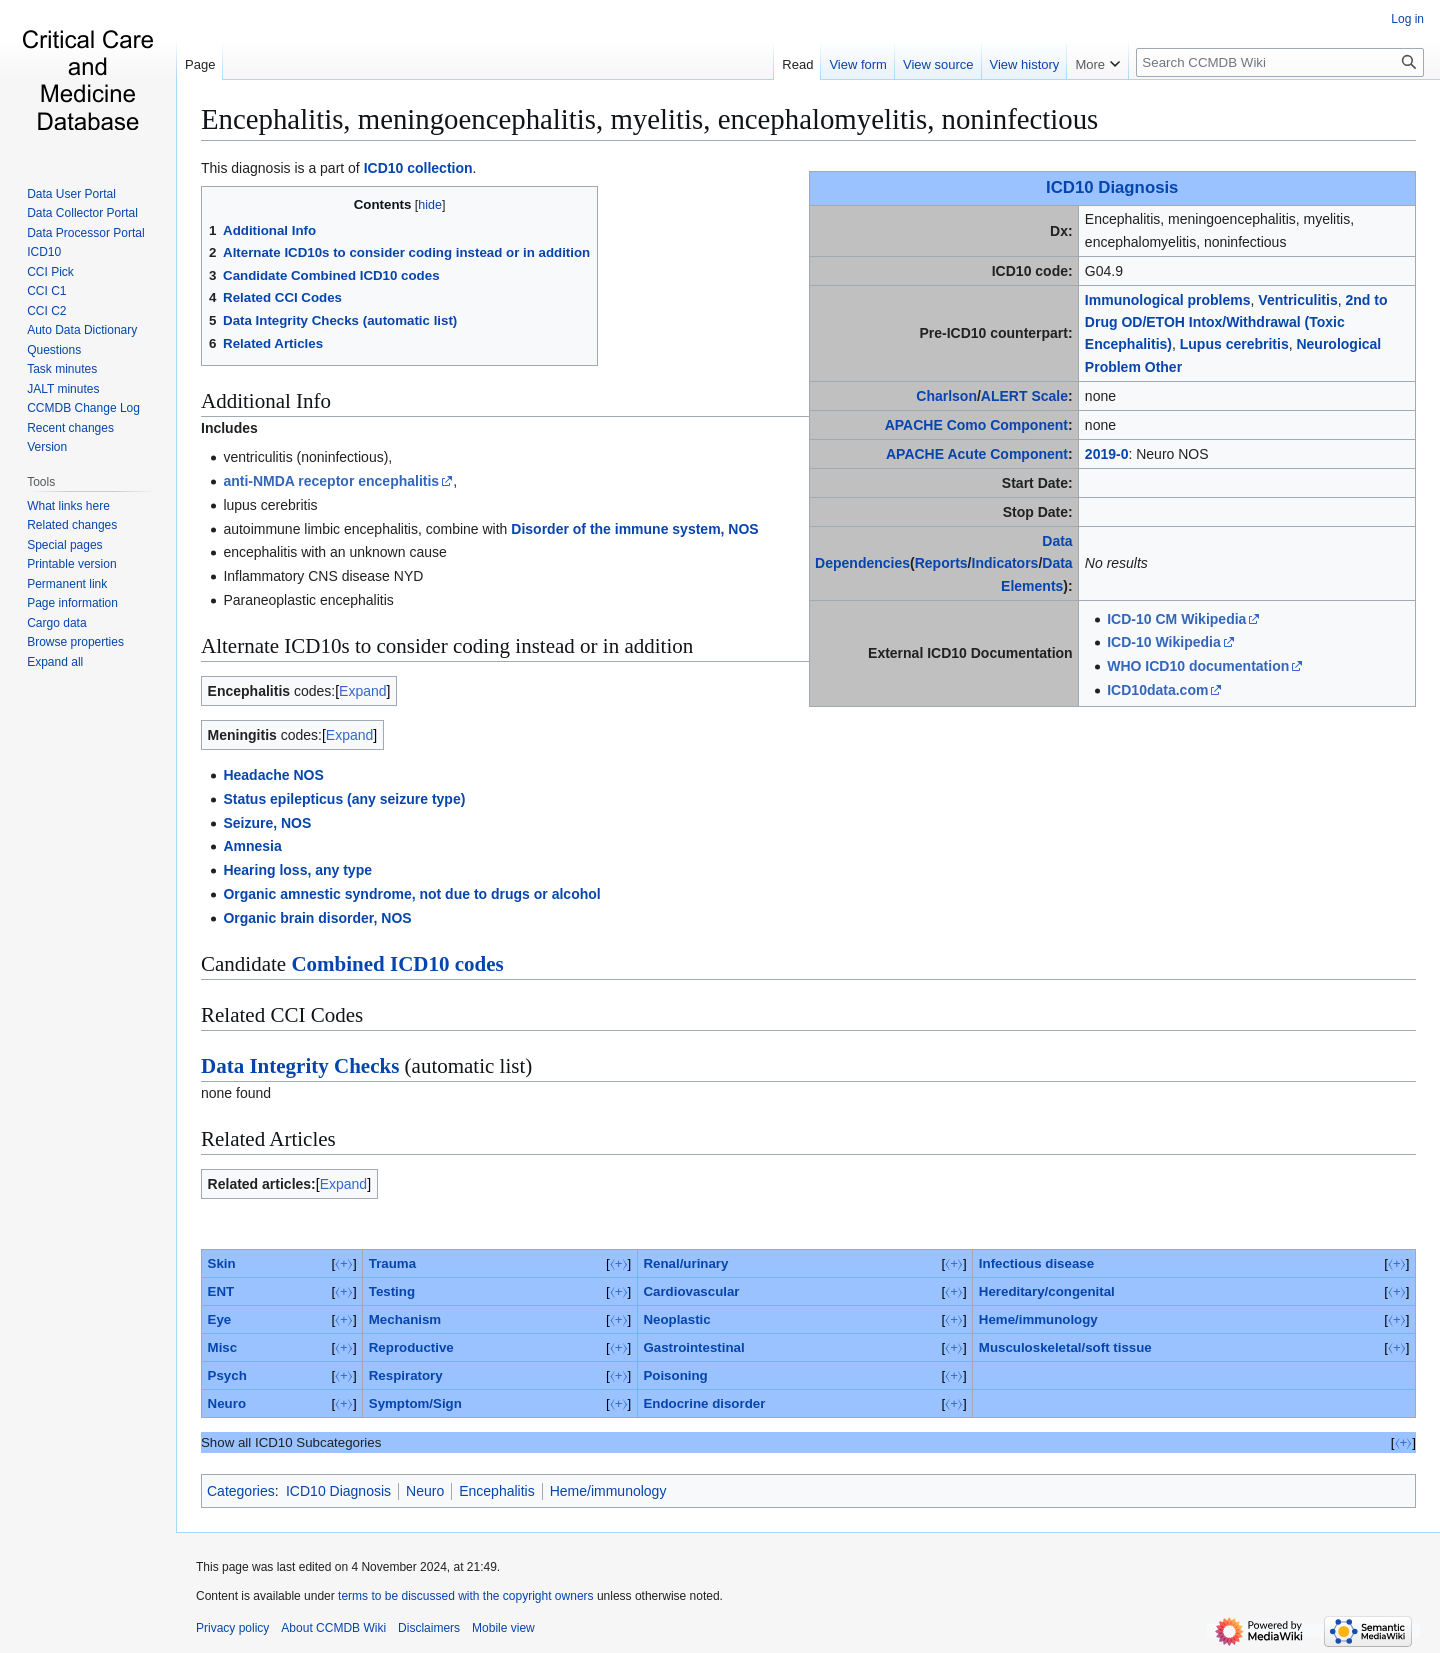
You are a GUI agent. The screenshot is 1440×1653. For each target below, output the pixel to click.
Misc (223, 1347)
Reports (941, 563)
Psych (227, 1375)
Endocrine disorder (704, 1403)
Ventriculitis (1297, 300)
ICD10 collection (418, 168)
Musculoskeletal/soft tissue (1065, 1347)
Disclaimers (429, 1628)
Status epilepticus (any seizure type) (344, 799)
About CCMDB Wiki (333, 1628)
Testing (392, 1291)
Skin (222, 1263)
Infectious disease (1036, 1263)
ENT (221, 1291)
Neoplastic (676, 1319)
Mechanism (405, 1319)
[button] (55, 662)
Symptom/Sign (415, 1403)
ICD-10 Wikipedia (1163, 642)
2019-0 (1107, 454)
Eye (220, 1319)
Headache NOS (273, 775)
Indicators (1005, 563)
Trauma (392, 1263)
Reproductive (411, 1347)
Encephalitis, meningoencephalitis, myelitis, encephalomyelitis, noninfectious (649, 119)
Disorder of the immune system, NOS (634, 529)
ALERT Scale (1024, 396)
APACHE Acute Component (977, 454)
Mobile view (503, 1628)
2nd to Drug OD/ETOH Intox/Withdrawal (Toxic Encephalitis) (1236, 322)
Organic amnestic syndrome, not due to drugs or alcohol (411, 894)
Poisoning (675, 1375)
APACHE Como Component (976, 425)
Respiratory (406, 1375)
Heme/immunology (1038, 1319)
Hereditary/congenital (1047, 1291)
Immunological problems (1168, 300)
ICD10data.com (1157, 690)
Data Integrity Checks (300, 1066)
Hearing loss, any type (297, 870)
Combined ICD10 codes (397, 964)
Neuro (227, 1403)
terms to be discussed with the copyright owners (465, 1596)
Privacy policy (232, 1628)
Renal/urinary (685, 1263)
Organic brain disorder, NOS (317, 918)
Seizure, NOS (267, 823)
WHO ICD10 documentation (1198, 666)
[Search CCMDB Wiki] (1280, 62)
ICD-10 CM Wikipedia (1176, 619)
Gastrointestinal (693, 1347)
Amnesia (252, 846)
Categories (241, 1491)
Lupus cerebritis (1234, 344)
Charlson (946, 396)
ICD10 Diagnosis (1112, 187)
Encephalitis (497, 1491)
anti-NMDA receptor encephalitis (331, 481)
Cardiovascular (691, 1291)
